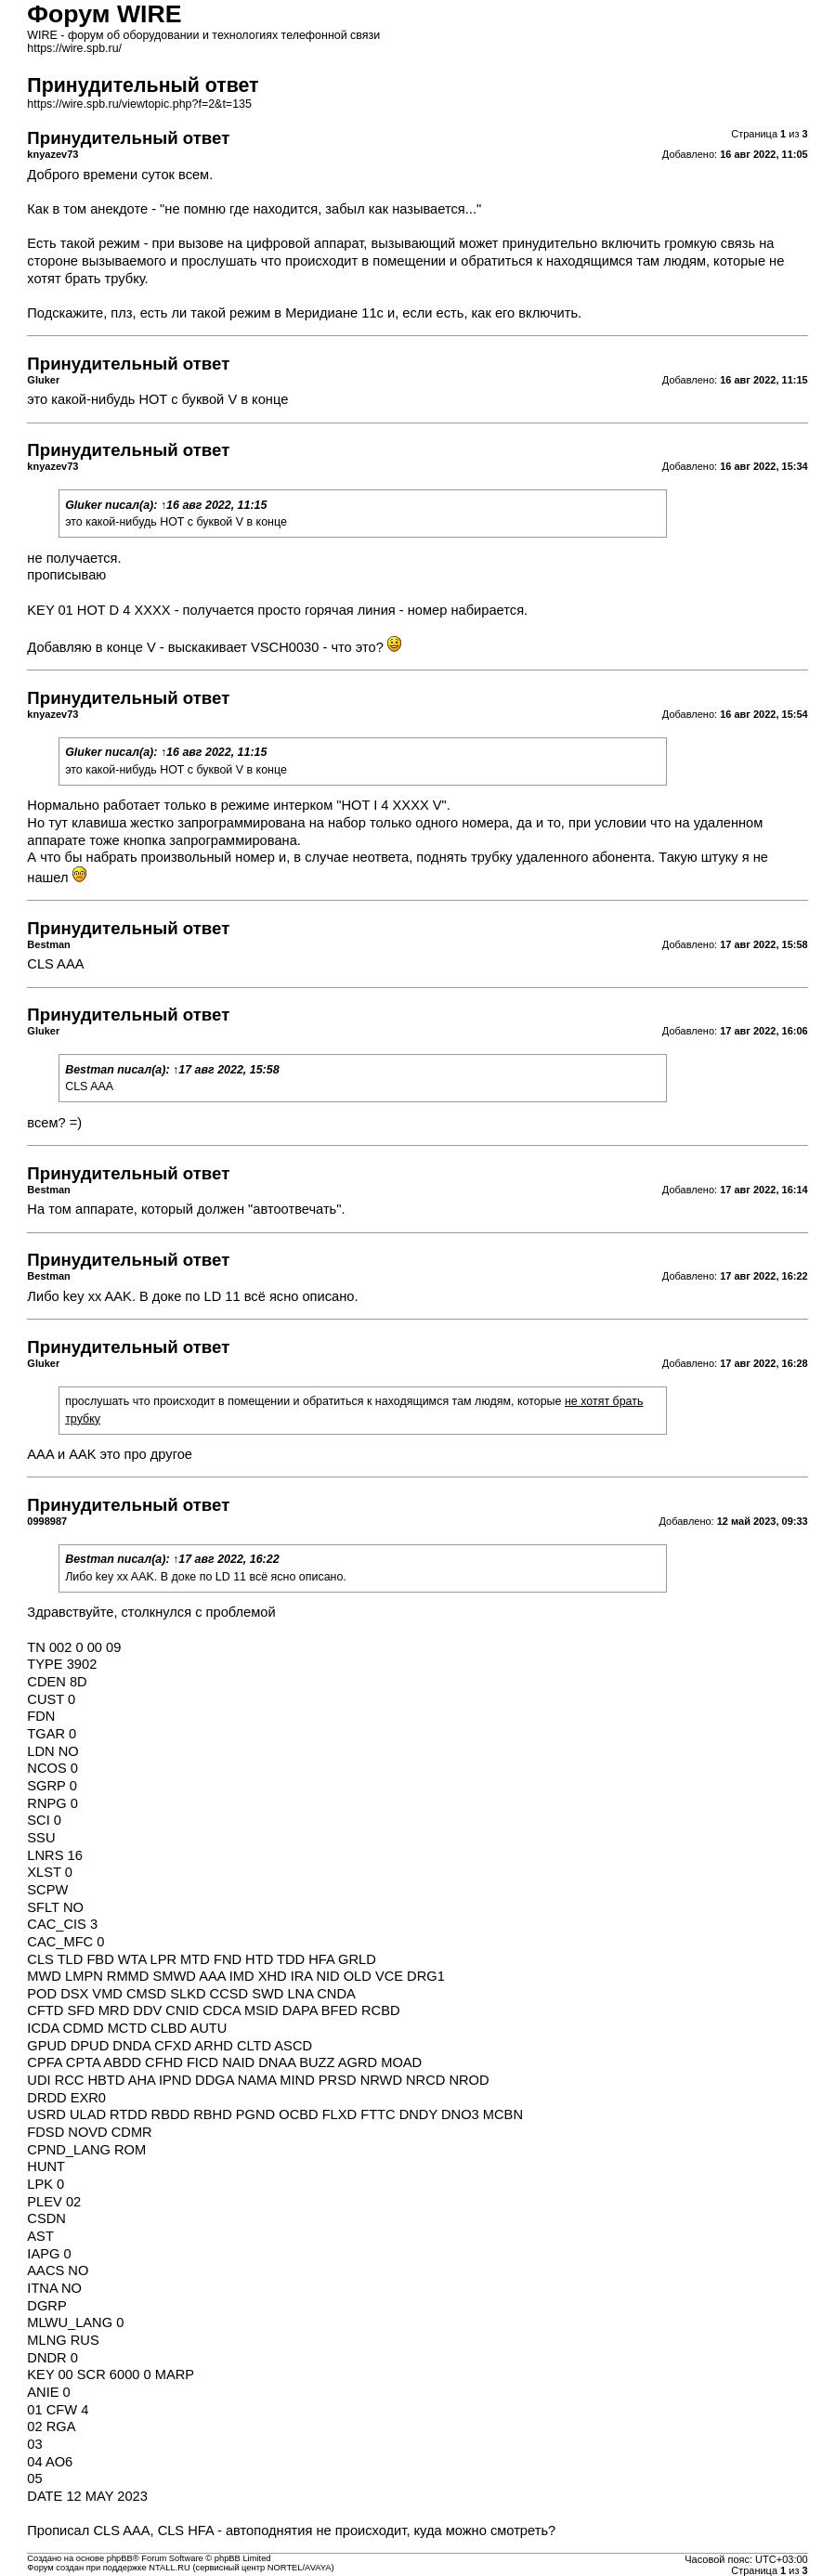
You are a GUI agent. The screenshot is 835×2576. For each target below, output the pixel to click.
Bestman (89, 1069)
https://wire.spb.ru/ (74, 48)
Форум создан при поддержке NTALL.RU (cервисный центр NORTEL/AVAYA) (180, 2567)
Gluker (83, 505)
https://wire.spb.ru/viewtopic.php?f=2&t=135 (139, 104)
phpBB (120, 2558)
